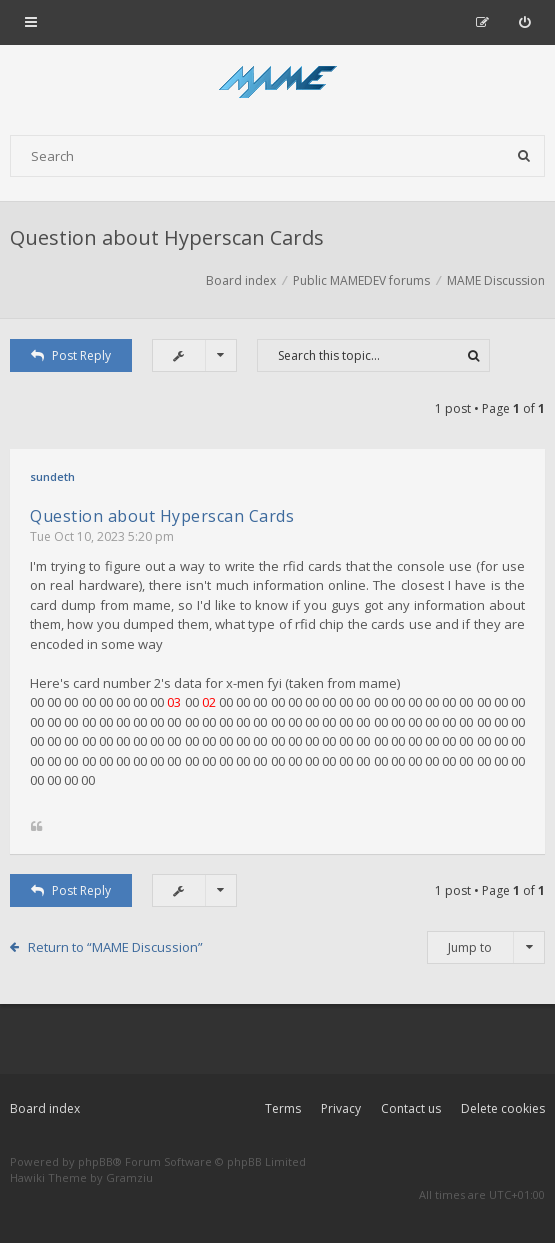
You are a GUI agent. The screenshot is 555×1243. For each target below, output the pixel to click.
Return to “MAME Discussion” (115, 947)
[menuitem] (524, 22)
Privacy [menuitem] (341, 1108)
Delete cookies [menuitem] (503, 1108)
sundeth (52, 476)
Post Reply (71, 355)
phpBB (95, 1161)
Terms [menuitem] (283, 1108)
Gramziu (129, 1177)
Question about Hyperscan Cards (167, 237)
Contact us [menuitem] (411, 1108)
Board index (45, 1108)
